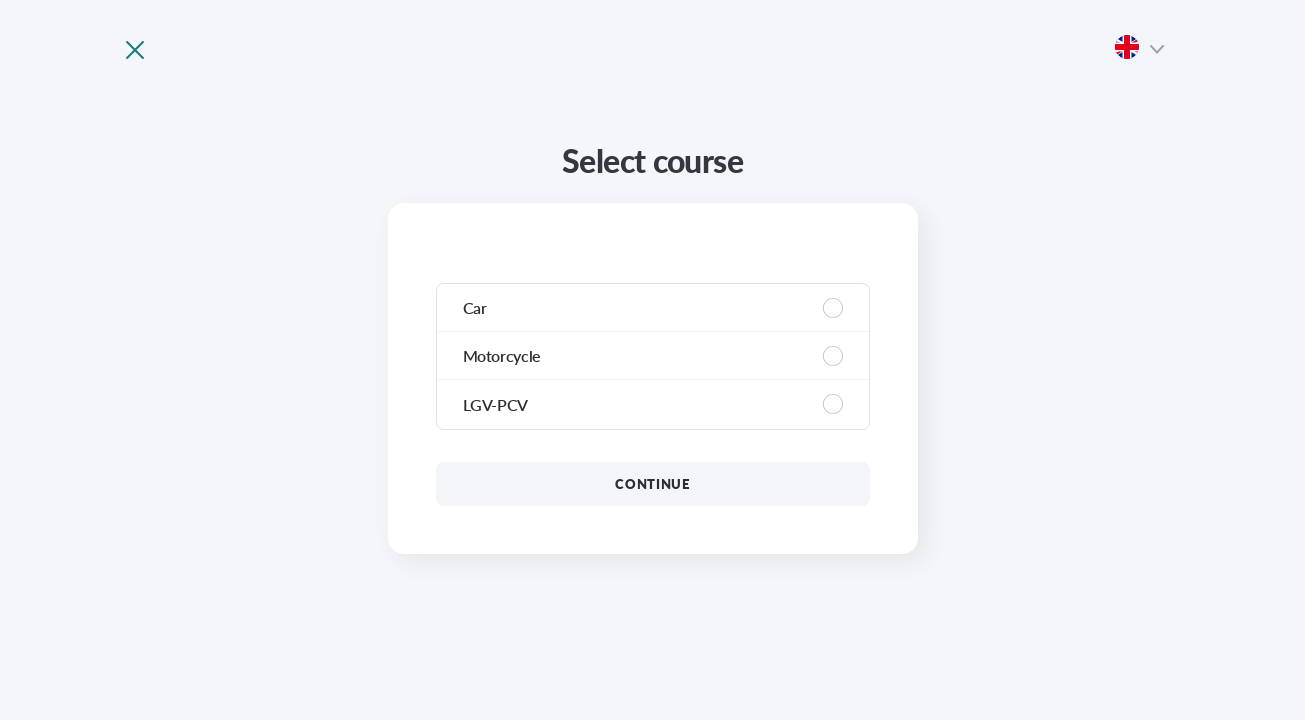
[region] (653, 356)
